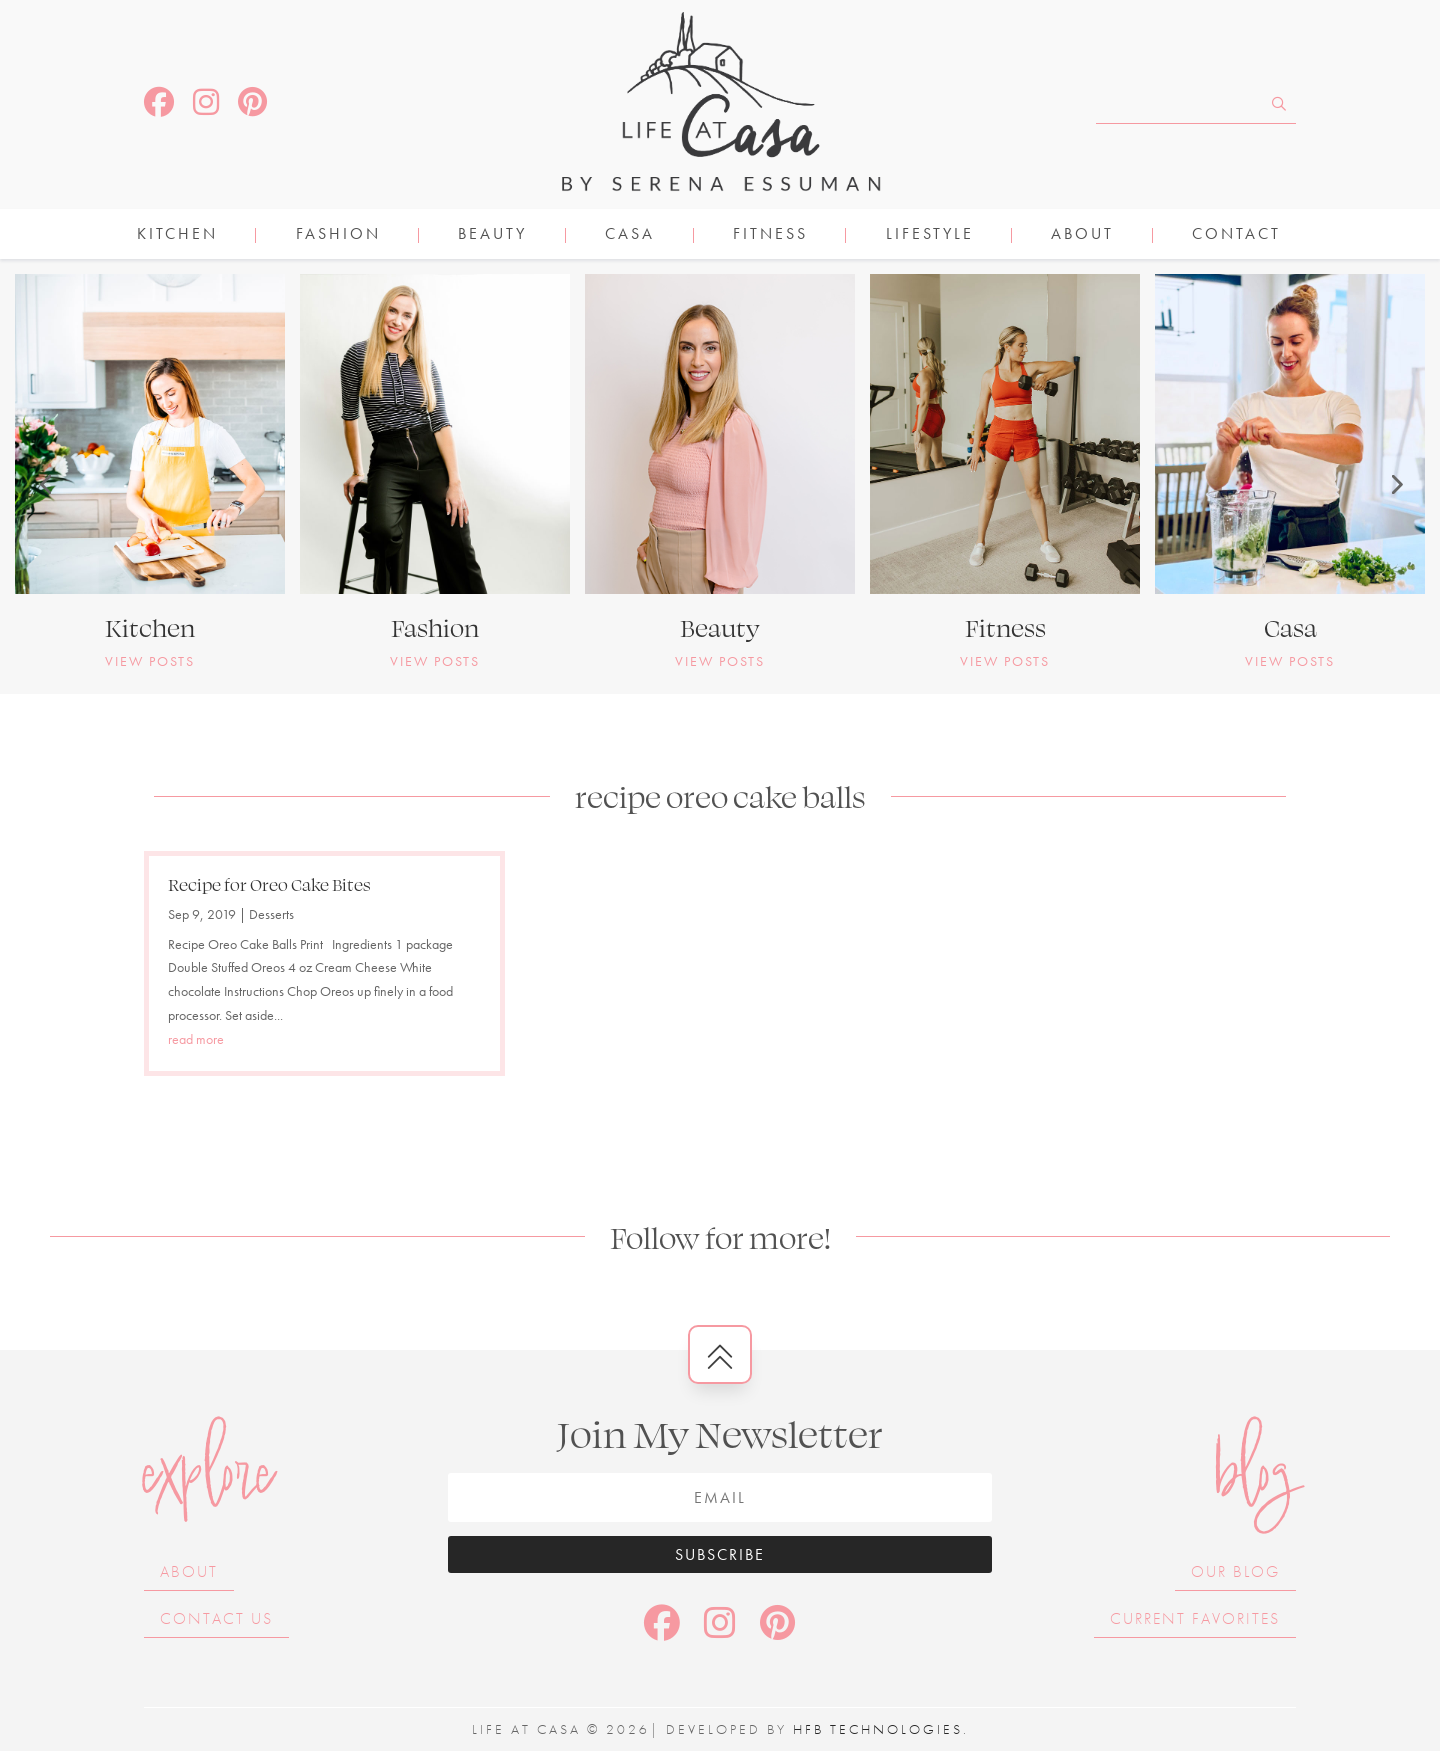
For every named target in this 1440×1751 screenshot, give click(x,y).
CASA (630, 235)
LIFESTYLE (930, 235)
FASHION (338, 235)
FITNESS (770, 235)
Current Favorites (1195, 1618)
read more (196, 1039)
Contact (1236, 235)
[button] (45, 484)
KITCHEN (177, 235)
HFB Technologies (878, 1729)
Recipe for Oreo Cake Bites (269, 884)
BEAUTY (492, 235)
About (1082, 235)
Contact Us (216, 1618)
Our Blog (1235, 1571)
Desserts (271, 914)
